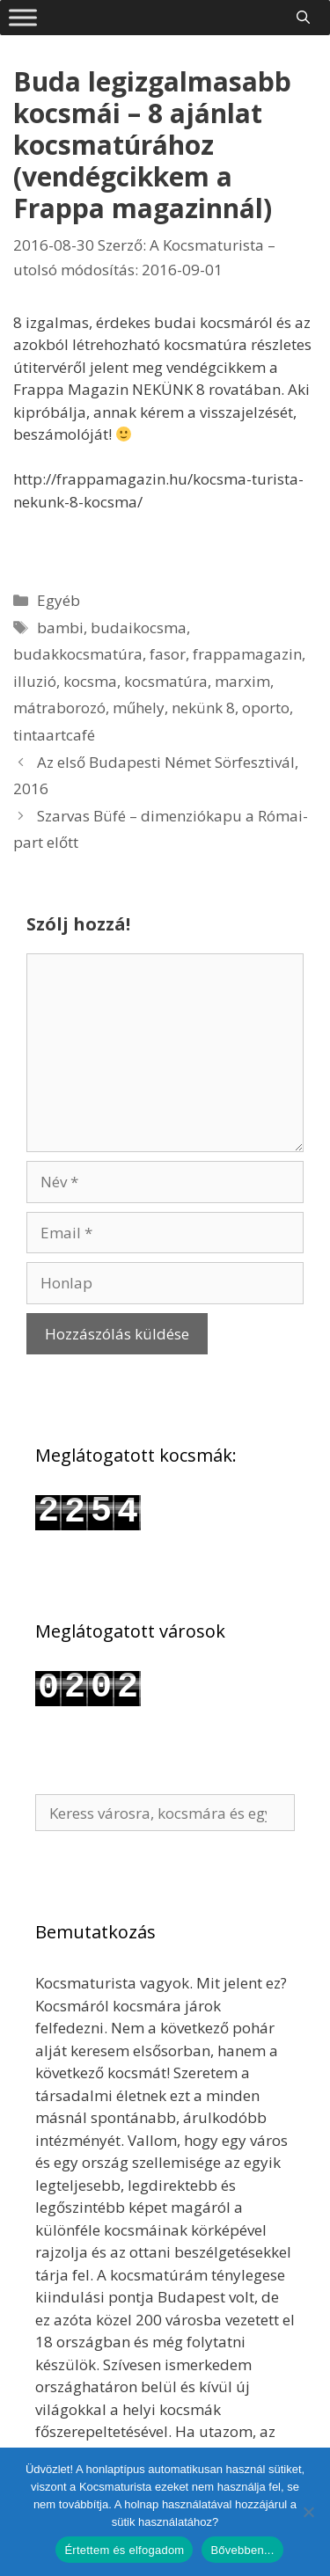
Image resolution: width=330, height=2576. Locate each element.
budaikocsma (139, 627)
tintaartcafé (54, 735)
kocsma (90, 681)
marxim (242, 681)
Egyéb (58, 600)
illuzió (34, 681)
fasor (168, 654)
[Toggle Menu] (23, 17)
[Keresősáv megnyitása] (303, 16)
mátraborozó (59, 707)
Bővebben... (242, 2550)
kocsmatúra (166, 681)
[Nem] (308, 2512)
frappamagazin (247, 654)
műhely (139, 707)
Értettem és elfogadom (124, 2550)
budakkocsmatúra (78, 654)
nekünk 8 (203, 707)
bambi (60, 627)
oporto (266, 707)
